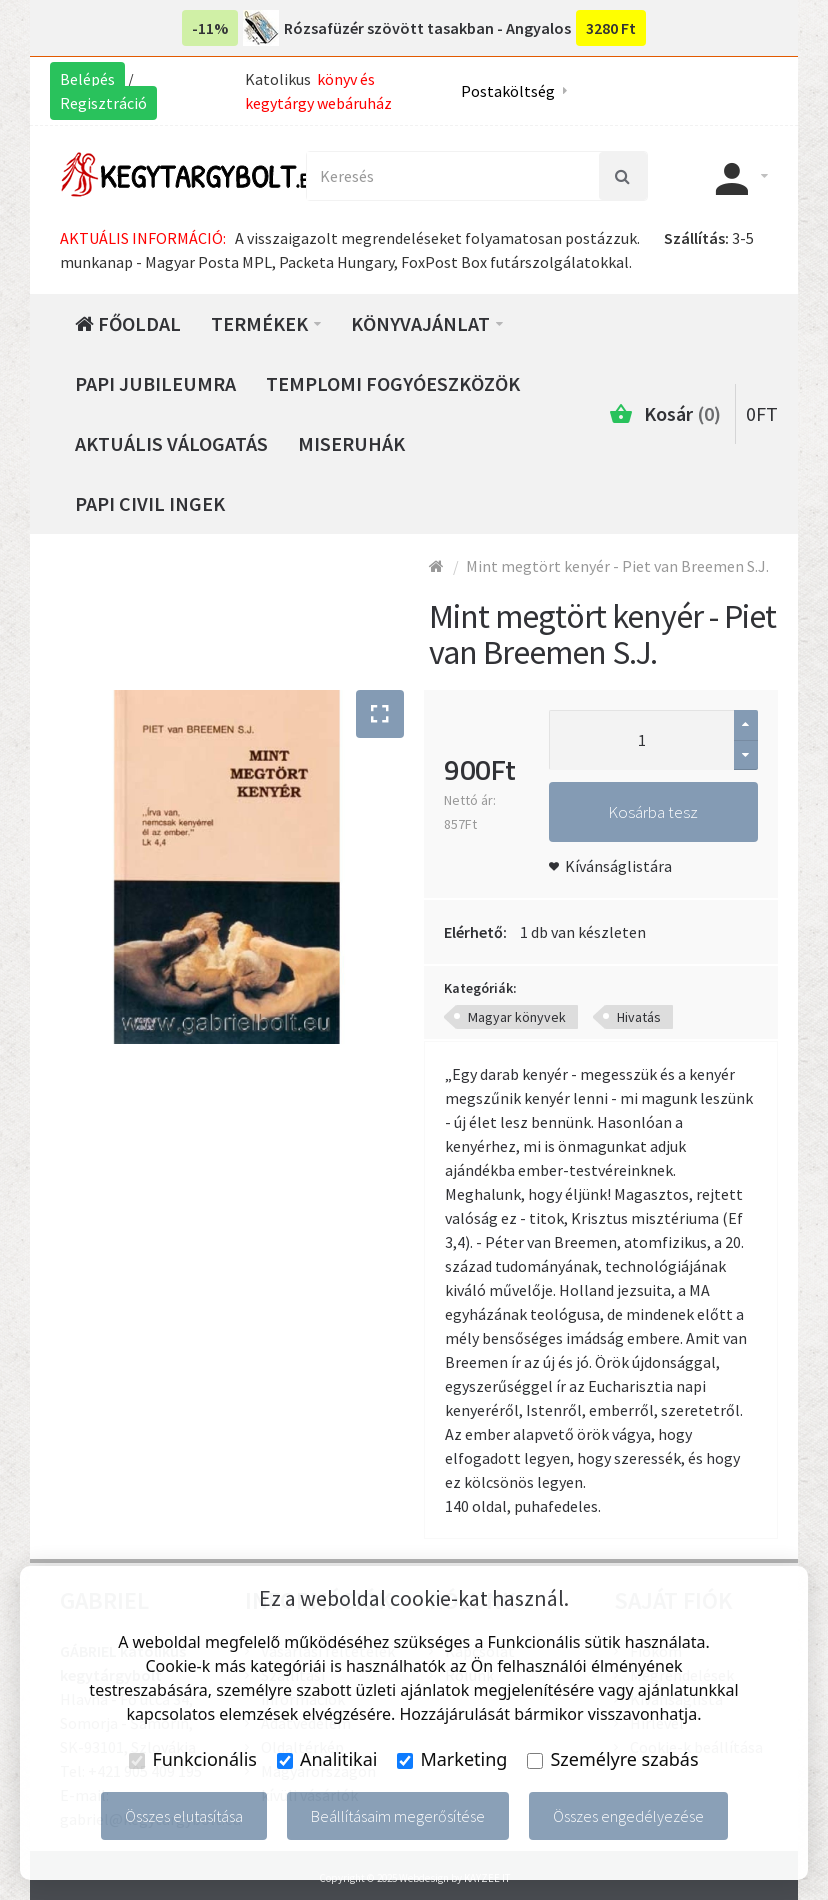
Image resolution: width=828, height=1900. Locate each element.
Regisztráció (103, 103)
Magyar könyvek (517, 1017)
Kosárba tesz (653, 812)
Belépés (87, 79)
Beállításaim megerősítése (398, 1816)
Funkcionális (193, 1759)
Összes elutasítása (184, 1816)
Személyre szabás (612, 1759)
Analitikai (327, 1759)
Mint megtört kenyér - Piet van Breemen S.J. (617, 566)
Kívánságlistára (618, 866)
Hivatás (639, 1017)
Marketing (452, 1759)
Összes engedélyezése (628, 1816)
